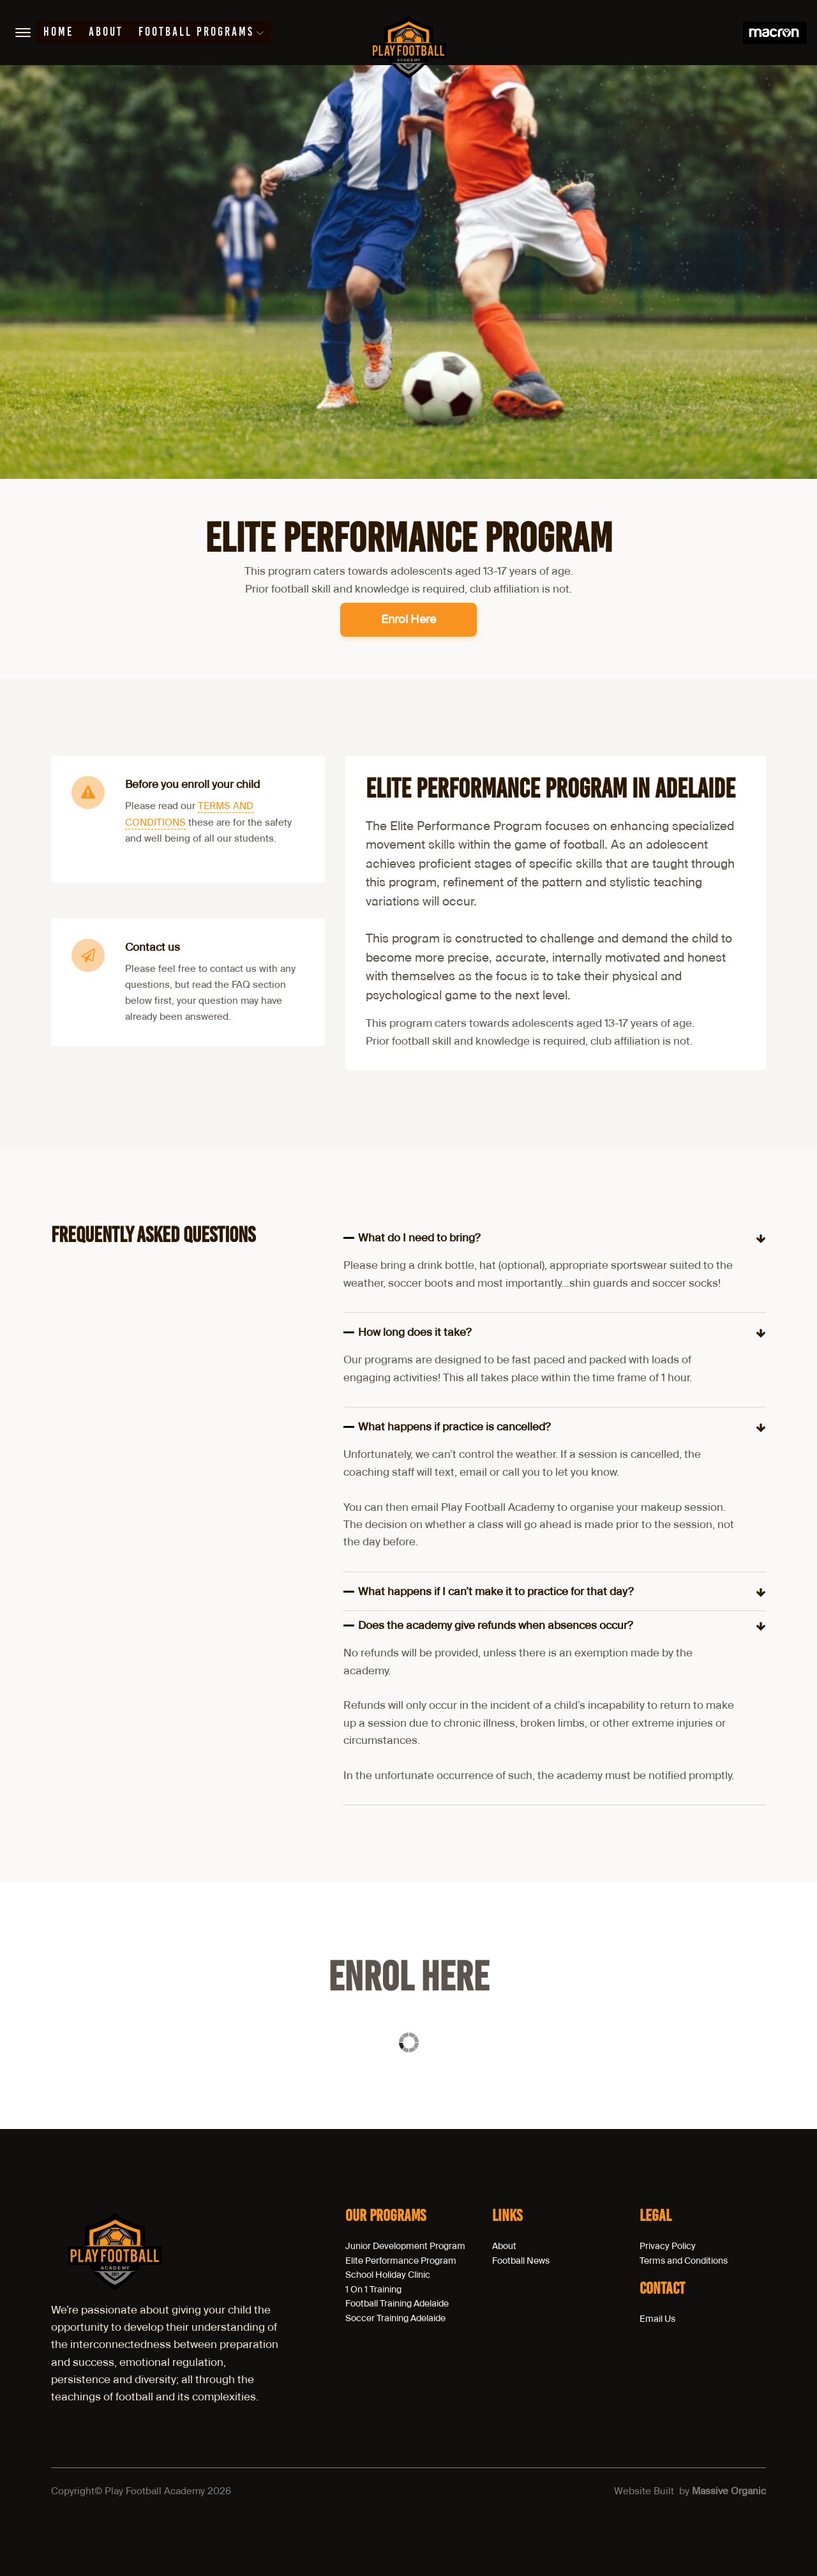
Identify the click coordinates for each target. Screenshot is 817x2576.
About (106, 33)
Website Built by (690, 2491)
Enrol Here (408, 619)
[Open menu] (23, 32)
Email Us (657, 2318)
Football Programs (201, 33)
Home (58, 33)
